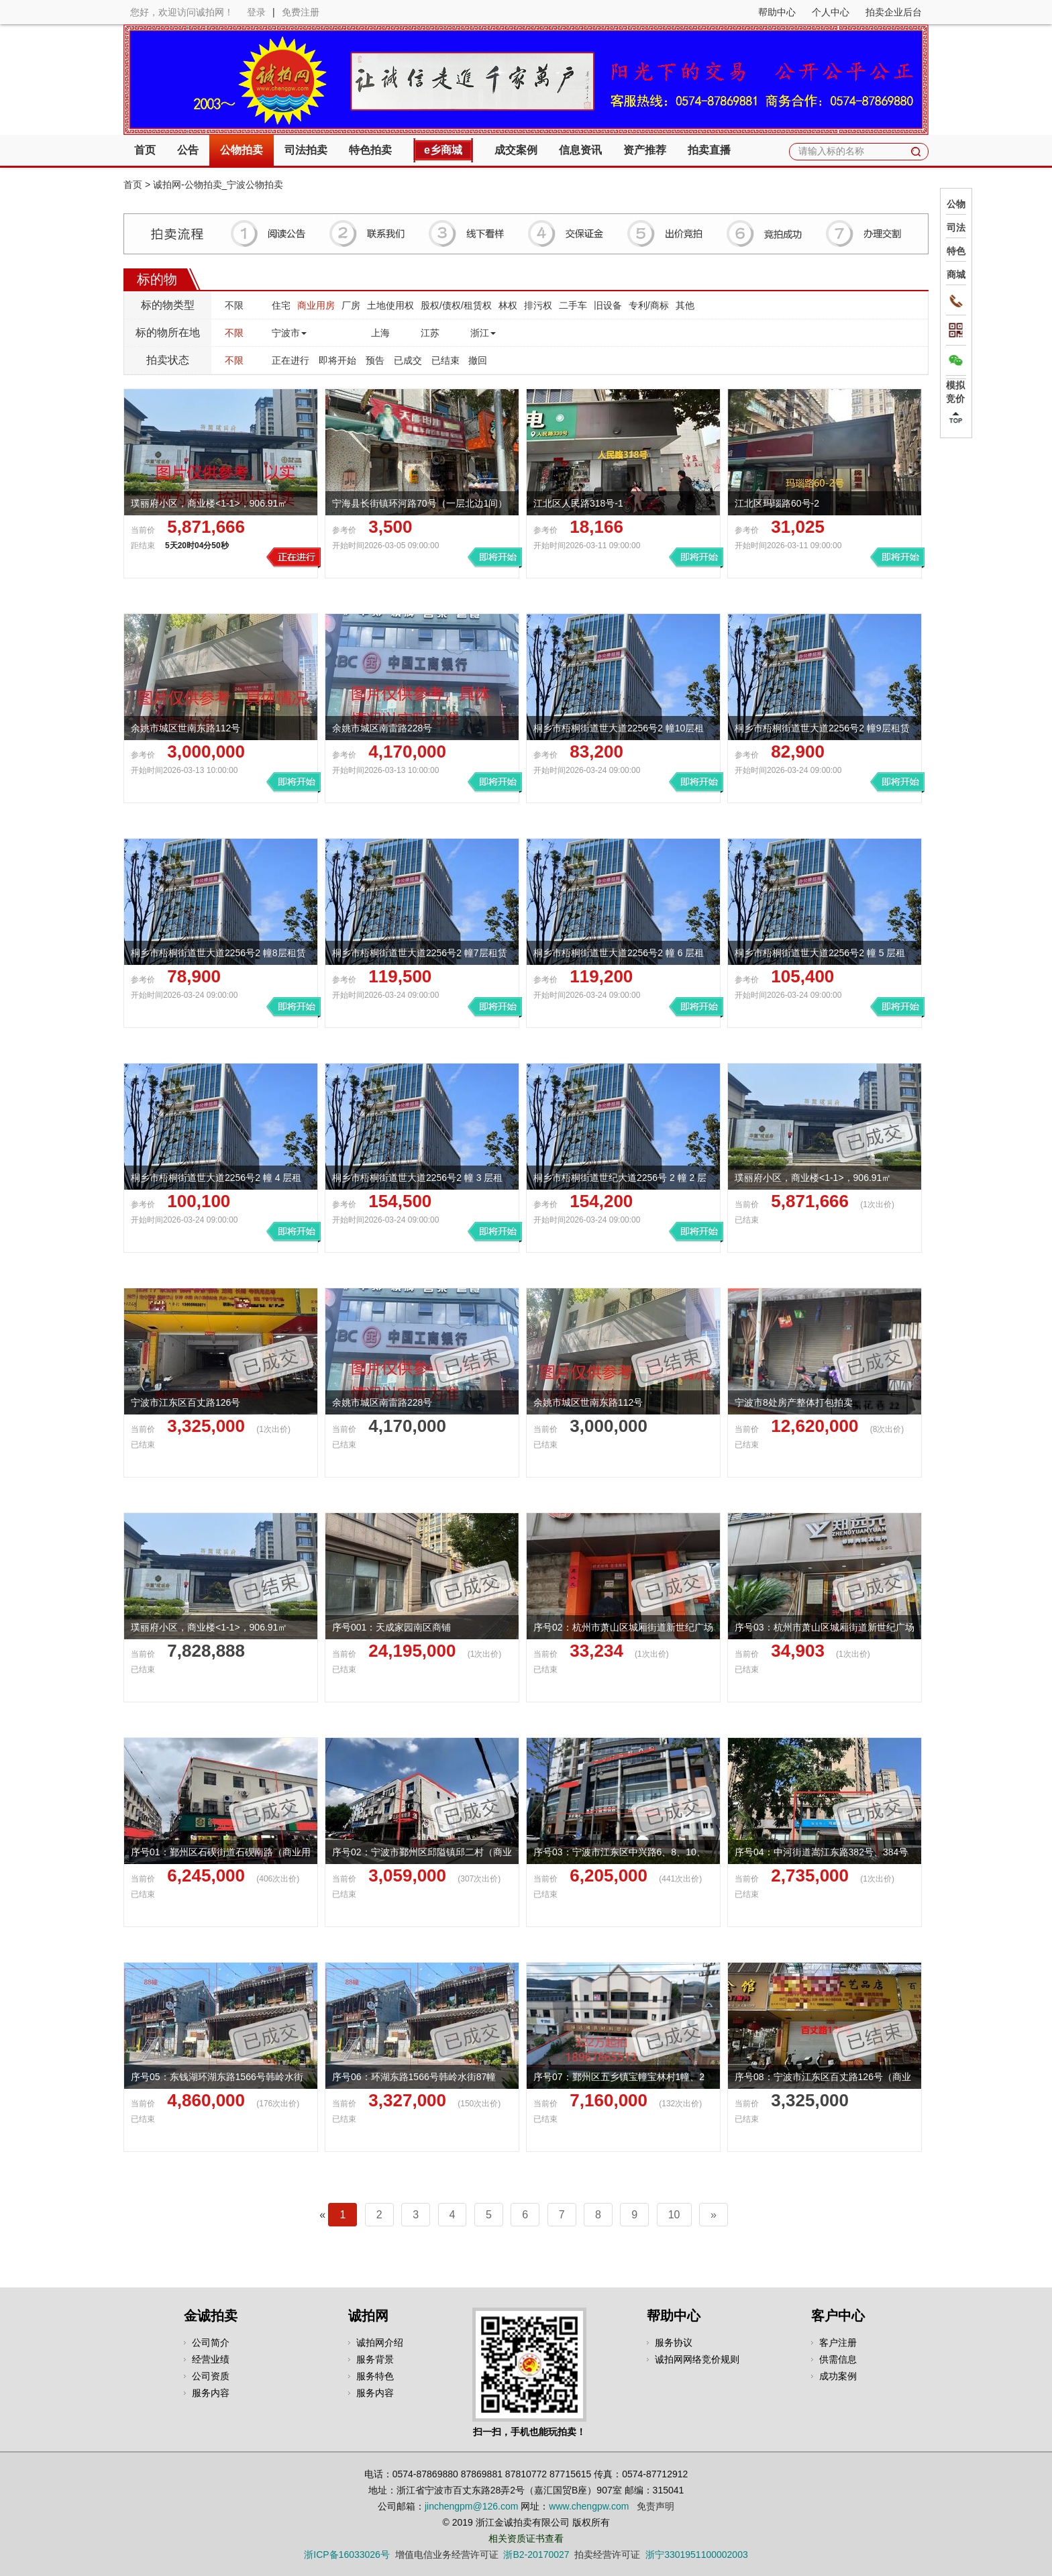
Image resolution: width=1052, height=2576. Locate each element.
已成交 (408, 360)
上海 (380, 332)
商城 (956, 274)
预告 (375, 360)
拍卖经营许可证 (607, 2554)
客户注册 (838, 2342)
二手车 (573, 305)
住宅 (281, 305)
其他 (685, 305)
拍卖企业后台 (893, 12)
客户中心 (838, 2315)
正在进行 (290, 360)
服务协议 (673, 2342)
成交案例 (515, 150)
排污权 (538, 305)
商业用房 (316, 305)
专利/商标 (649, 305)
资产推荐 (644, 150)
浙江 (483, 332)
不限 (234, 305)
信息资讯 (580, 150)
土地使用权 (390, 305)
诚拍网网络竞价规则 (697, 2359)
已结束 (445, 360)
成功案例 (838, 2376)
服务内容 (210, 2392)
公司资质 (210, 2376)
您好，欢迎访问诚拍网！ (181, 12)
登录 (256, 12)
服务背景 (375, 2359)
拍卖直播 (709, 150)
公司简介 (210, 2342)
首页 (145, 150)
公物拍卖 (241, 150)
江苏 (430, 332)
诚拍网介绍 (379, 2342)
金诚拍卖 (211, 2315)
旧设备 (608, 305)
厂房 (350, 305)
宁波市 (289, 332)
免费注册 (300, 12)
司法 (956, 227)
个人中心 (830, 12)
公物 (956, 204)
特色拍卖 (370, 150)
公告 (188, 150)
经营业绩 (210, 2359)
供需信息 (838, 2359)
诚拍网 (368, 2315)
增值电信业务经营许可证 (446, 2554)
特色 (956, 251)
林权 (507, 305)
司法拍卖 (305, 150)
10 (674, 2214)
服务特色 (375, 2376)
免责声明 (655, 2506)
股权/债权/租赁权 (456, 305)
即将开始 (337, 360)
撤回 (477, 360)
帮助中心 (777, 12)
